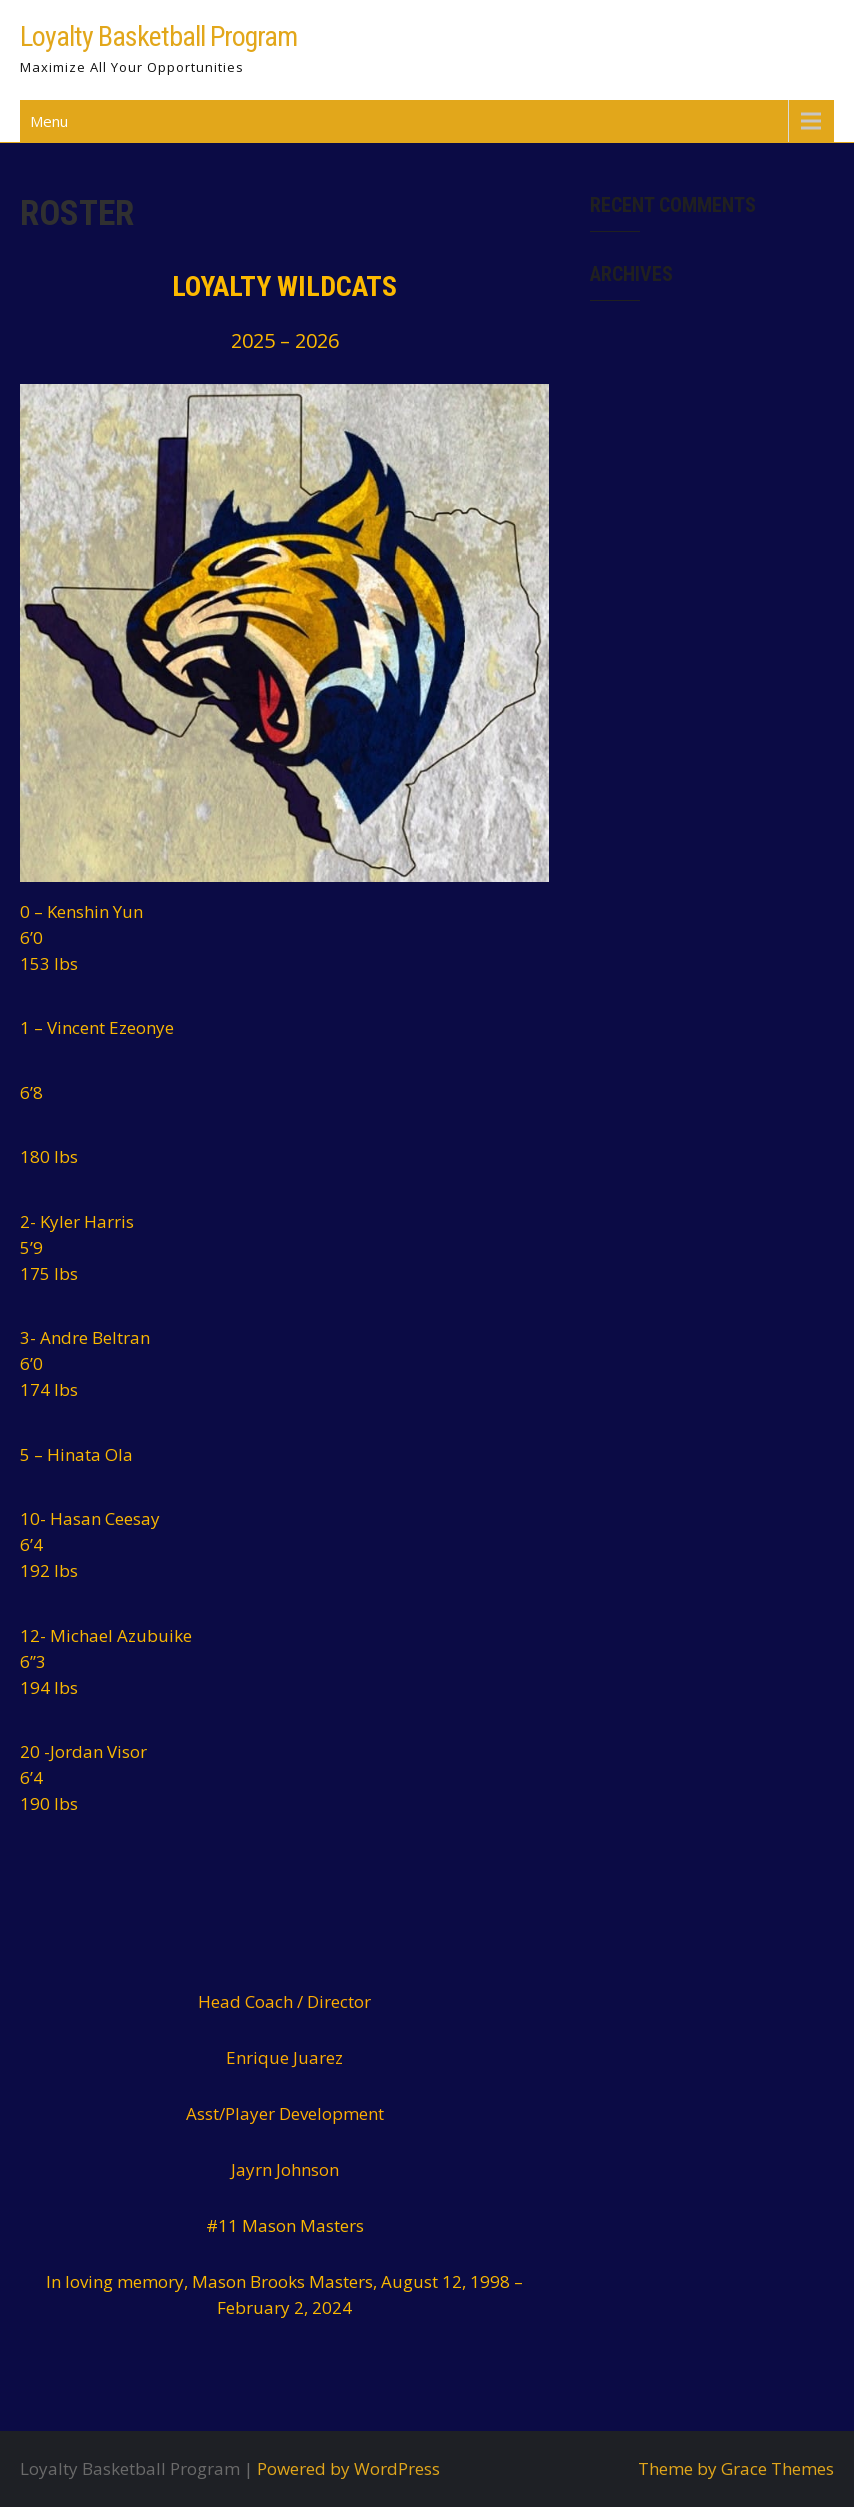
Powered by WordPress (348, 2468)
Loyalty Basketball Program (158, 36)
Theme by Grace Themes (736, 2468)
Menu (49, 121)
